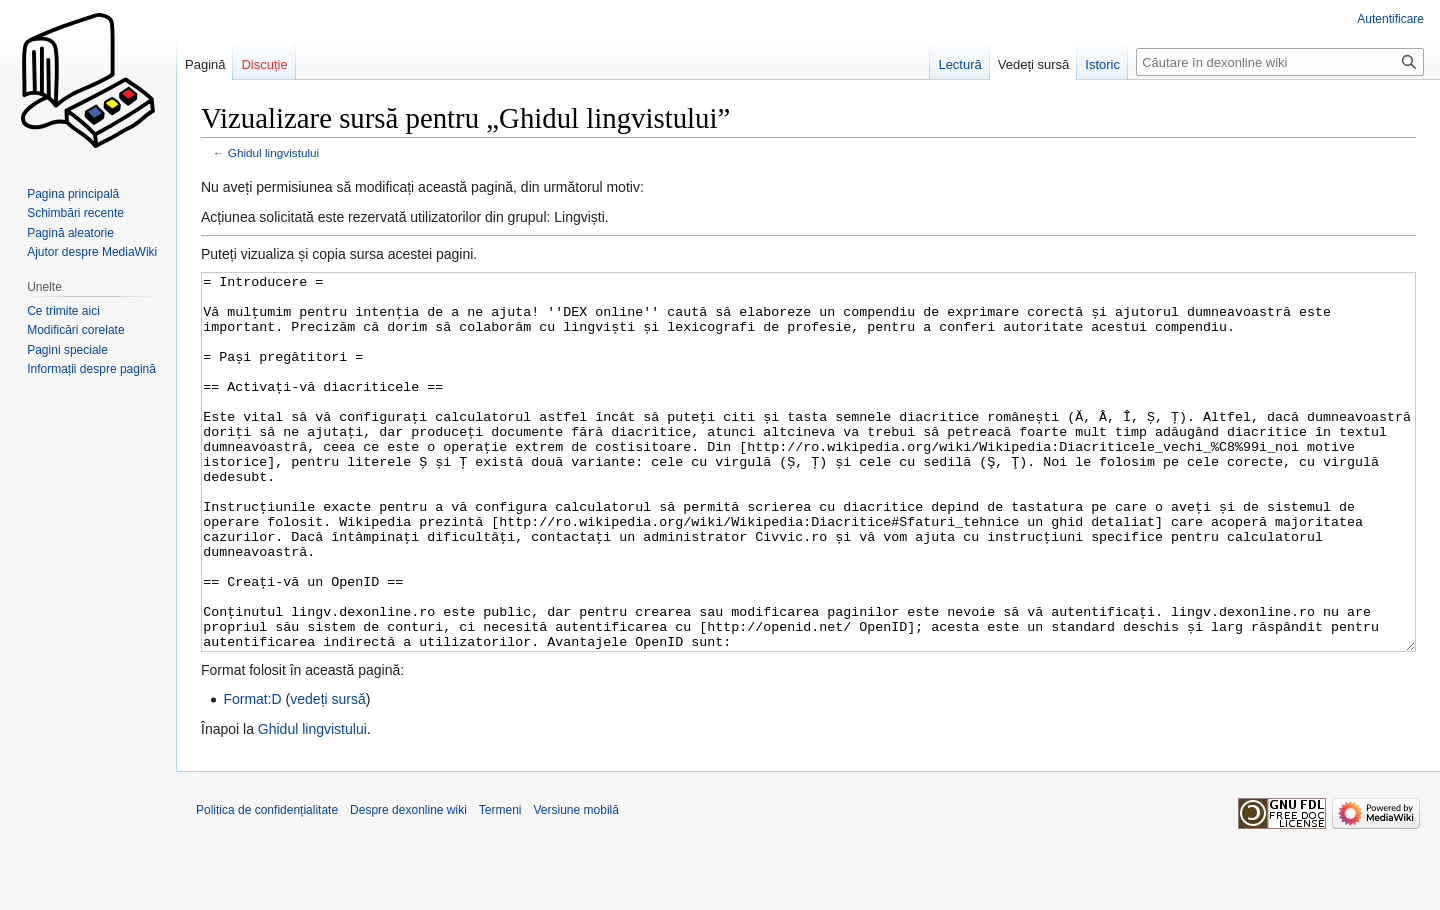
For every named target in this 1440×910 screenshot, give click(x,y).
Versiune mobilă (576, 885)
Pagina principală (73, 194)
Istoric (1102, 64)
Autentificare (1390, 19)
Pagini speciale (67, 350)
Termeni (500, 885)
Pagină (205, 64)
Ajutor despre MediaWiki (92, 252)
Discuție (264, 64)
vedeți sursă (327, 774)
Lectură (959, 64)
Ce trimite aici (63, 311)
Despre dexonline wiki (408, 885)
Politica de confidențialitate (267, 885)
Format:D (252, 774)
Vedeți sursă (1034, 64)
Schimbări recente (75, 213)
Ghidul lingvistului (273, 152)
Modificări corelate (75, 330)
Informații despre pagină (91, 369)
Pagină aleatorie (70, 233)
